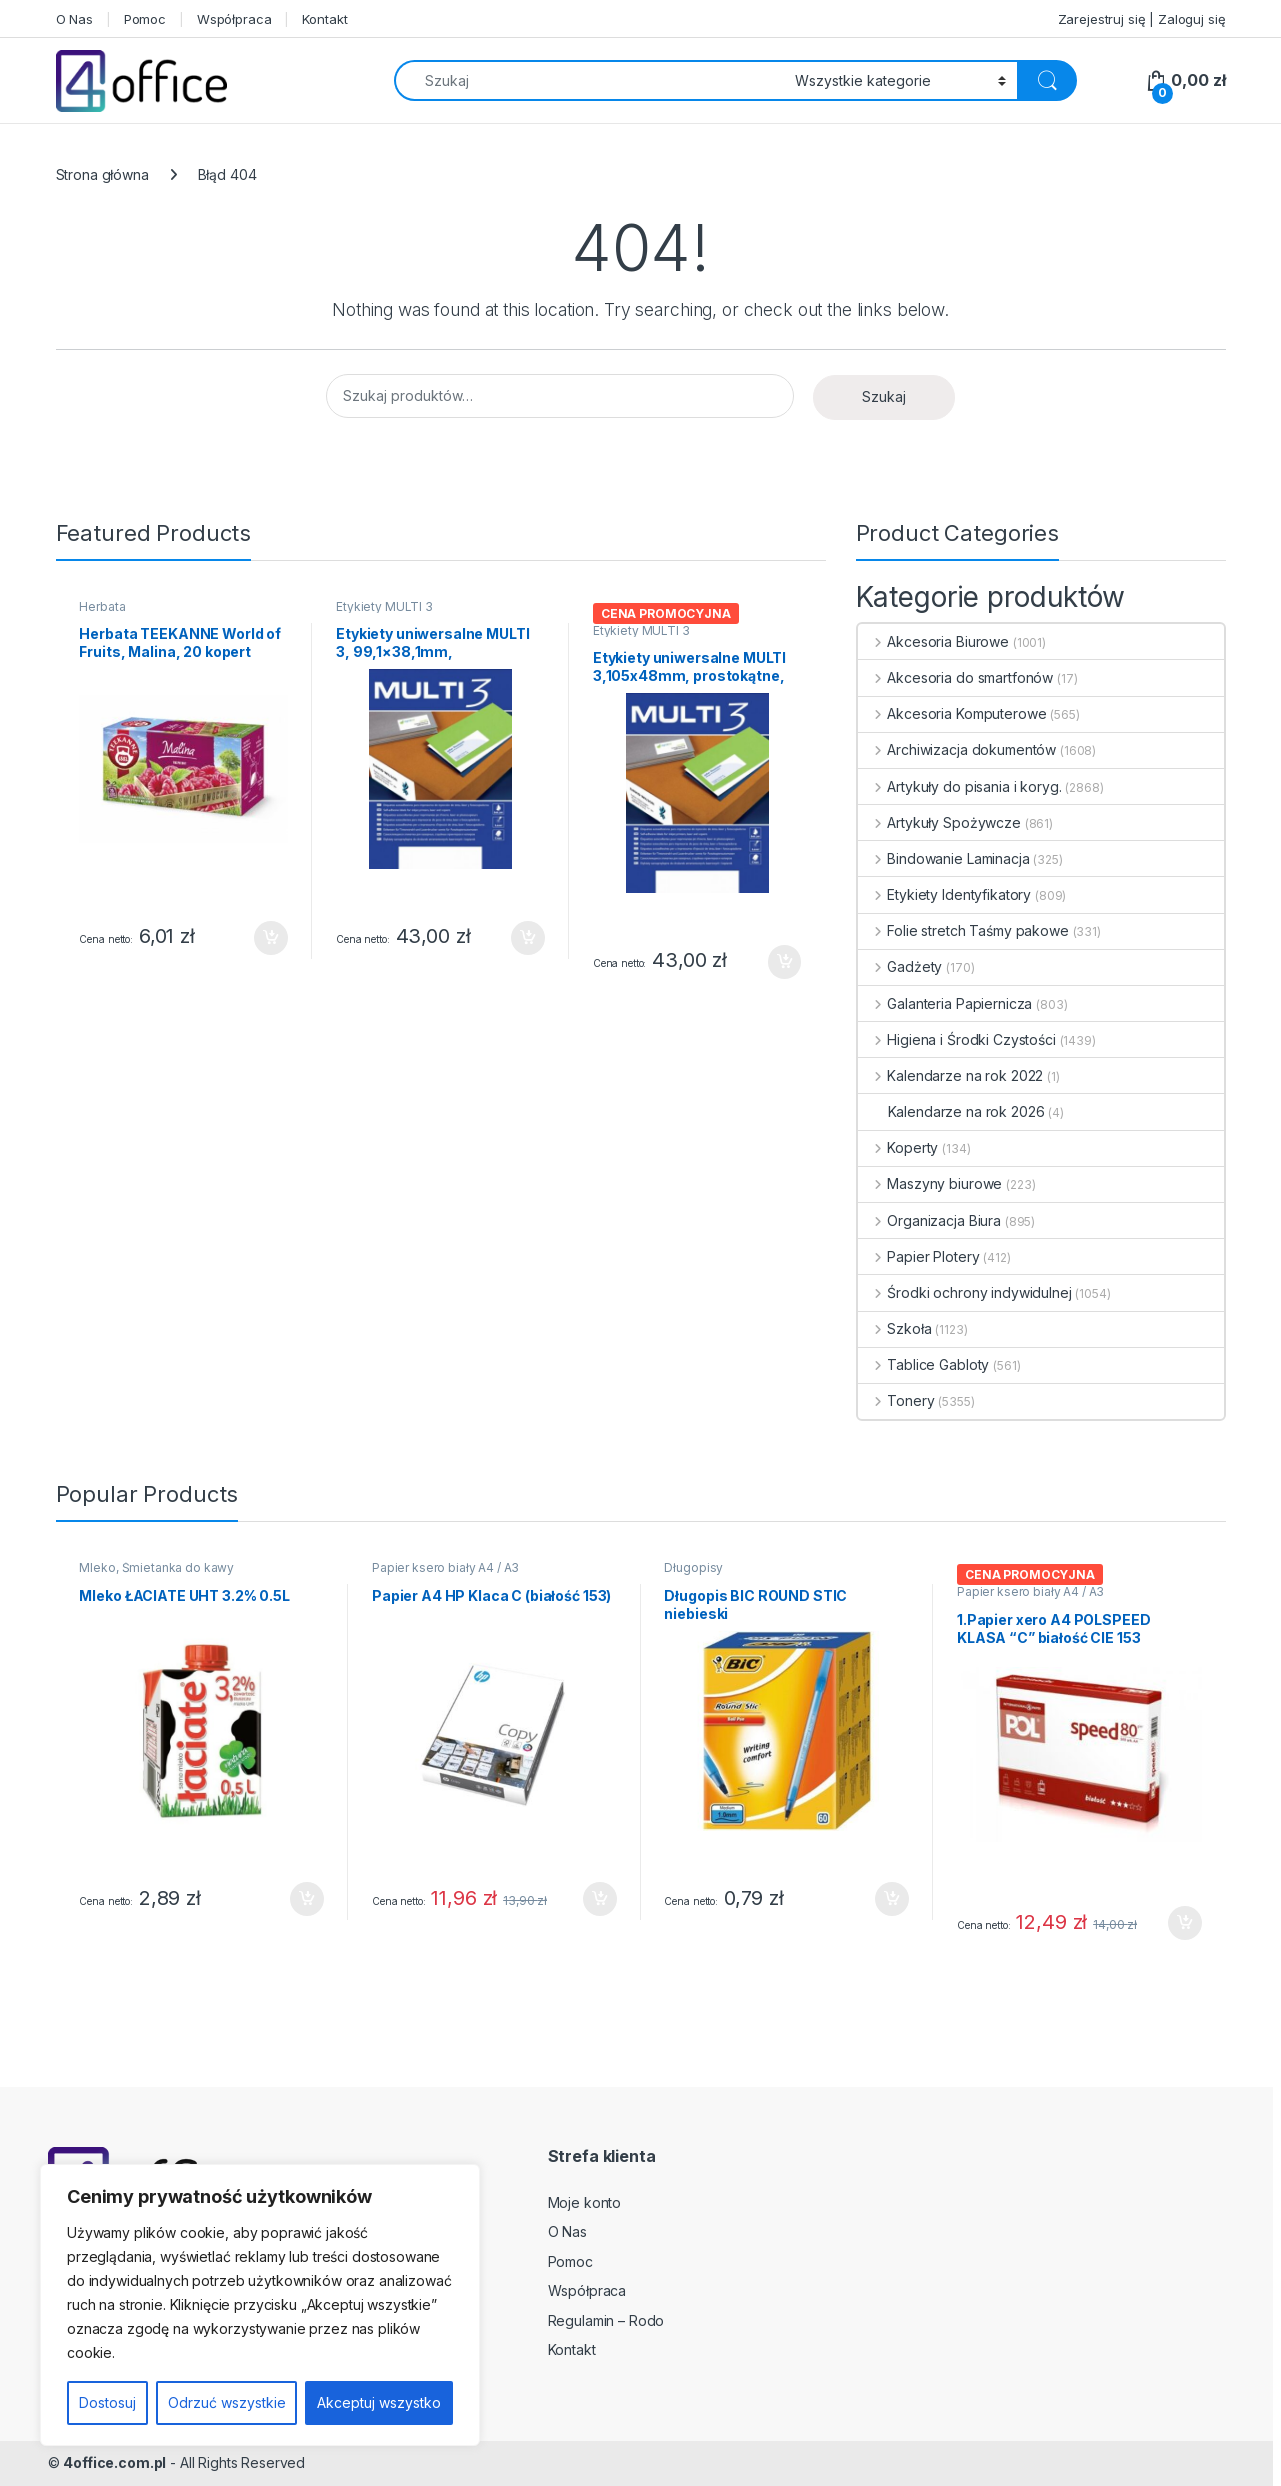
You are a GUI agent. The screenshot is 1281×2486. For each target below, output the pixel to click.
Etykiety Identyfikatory (945, 894)
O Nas (74, 19)
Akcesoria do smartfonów (956, 677)
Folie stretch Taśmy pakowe (963, 930)
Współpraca (234, 19)
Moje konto (585, 2202)
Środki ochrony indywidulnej (965, 1292)
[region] (260, 2305)
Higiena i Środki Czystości (957, 1039)
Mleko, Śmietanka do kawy (156, 1567)
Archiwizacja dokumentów (957, 749)
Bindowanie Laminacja (944, 858)
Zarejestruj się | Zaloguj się (1142, 19)
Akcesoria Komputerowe (952, 713)
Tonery (896, 1400)
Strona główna (102, 174)
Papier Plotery (919, 1256)
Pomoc (145, 19)
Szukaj (884, 396)
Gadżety (900, 966)
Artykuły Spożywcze (939, 822)
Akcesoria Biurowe (933, 641)
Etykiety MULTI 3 (384, 606)
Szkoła (895, 1328)
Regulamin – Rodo (606, 2320)
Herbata (102, 606)
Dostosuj (107, 2402)
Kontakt (324, 19)
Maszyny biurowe (930, 1183)
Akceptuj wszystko (379, 2402)
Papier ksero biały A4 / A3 (445, 1567)
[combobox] (589, 80)
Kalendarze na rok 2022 (951, 1075)
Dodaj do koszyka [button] (271, 938)
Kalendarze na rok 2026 (951, 1111)
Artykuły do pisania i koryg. (960, 786)
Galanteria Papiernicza (945, 1003)
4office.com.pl (114, 2462)
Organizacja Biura (929, 1220)
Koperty (898, 1147)
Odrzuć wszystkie (227, 2402)
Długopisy (693, 1567)
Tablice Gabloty (924, 1364)
